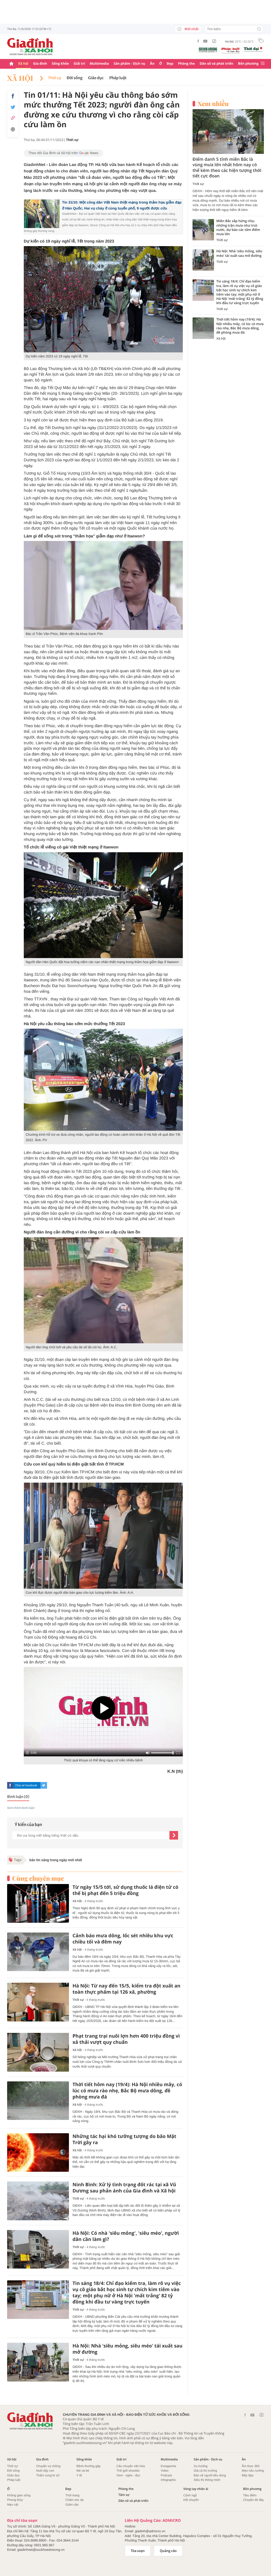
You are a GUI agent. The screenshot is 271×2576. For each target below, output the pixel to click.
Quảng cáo (168, 2551)
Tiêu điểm (249, 2495)
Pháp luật (118, 78)
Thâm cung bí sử (47, 2475)
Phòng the (186, 63)
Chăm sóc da (74, 2500)
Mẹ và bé (82, 2470)
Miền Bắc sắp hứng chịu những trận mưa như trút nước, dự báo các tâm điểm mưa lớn (238, 227)
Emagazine (168, 2466)
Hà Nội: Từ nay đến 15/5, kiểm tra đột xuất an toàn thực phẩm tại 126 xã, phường (126, 1989)
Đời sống (74, 78)
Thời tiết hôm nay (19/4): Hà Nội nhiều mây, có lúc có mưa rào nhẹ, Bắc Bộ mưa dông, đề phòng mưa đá (127, 2090)
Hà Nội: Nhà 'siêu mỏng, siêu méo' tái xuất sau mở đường (127, 2349)
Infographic (168, 2480)
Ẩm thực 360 (250, 2466)
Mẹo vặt (12, 2504)
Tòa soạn (138, 2551)
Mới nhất (188, 29)
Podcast (166, 2475)
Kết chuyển (191, 2500)
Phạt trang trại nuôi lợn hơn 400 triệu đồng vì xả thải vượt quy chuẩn (126, 2039)
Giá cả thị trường (205, 2470)
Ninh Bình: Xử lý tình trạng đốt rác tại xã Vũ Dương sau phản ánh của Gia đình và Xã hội (124, 2188)
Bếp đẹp (247, 2475)
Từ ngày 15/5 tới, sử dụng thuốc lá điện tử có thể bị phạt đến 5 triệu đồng (125, 1890)
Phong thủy (15, 2500)
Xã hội (23, 63)
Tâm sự (123, 2495)
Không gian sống (18, 2495)
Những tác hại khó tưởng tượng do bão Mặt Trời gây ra (124, 2139)
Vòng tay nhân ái (195, 2489)
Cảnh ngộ (190, 2495)
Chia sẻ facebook (26, 1785)
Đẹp (170, 63)
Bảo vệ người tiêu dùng (210, 2475)
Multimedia (99, 63)
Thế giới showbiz (128, 2470)
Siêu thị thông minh (207, 2480)
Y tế (79, 2475)
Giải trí (79, 63)
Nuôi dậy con (45, 2470)
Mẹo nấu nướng (253, 2470)
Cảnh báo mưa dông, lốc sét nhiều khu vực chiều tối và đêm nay (123, 1939)
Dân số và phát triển (216, 63)
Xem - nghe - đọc (128, 2475)
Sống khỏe (60, 63)
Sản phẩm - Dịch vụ (129, 63)
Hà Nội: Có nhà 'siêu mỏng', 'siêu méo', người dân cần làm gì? (126, 2236)
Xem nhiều (213, 104)
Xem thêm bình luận (21, 1808)
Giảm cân (72, 2504)
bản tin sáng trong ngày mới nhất (55, 1860)
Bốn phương (248, 63)
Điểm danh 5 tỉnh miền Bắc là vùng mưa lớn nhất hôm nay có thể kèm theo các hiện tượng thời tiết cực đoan (227, 168)
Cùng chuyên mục (38, 1878)
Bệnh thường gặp (88, 2466)
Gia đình (40, 63)
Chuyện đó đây (253, 2500)
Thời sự (54, 78)
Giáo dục (96, 78)
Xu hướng (201, 2466)
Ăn (152, 63)
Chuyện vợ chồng (48, 2466)
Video (165, 2470)
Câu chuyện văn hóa (130, 2466)
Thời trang (72, 2495)
